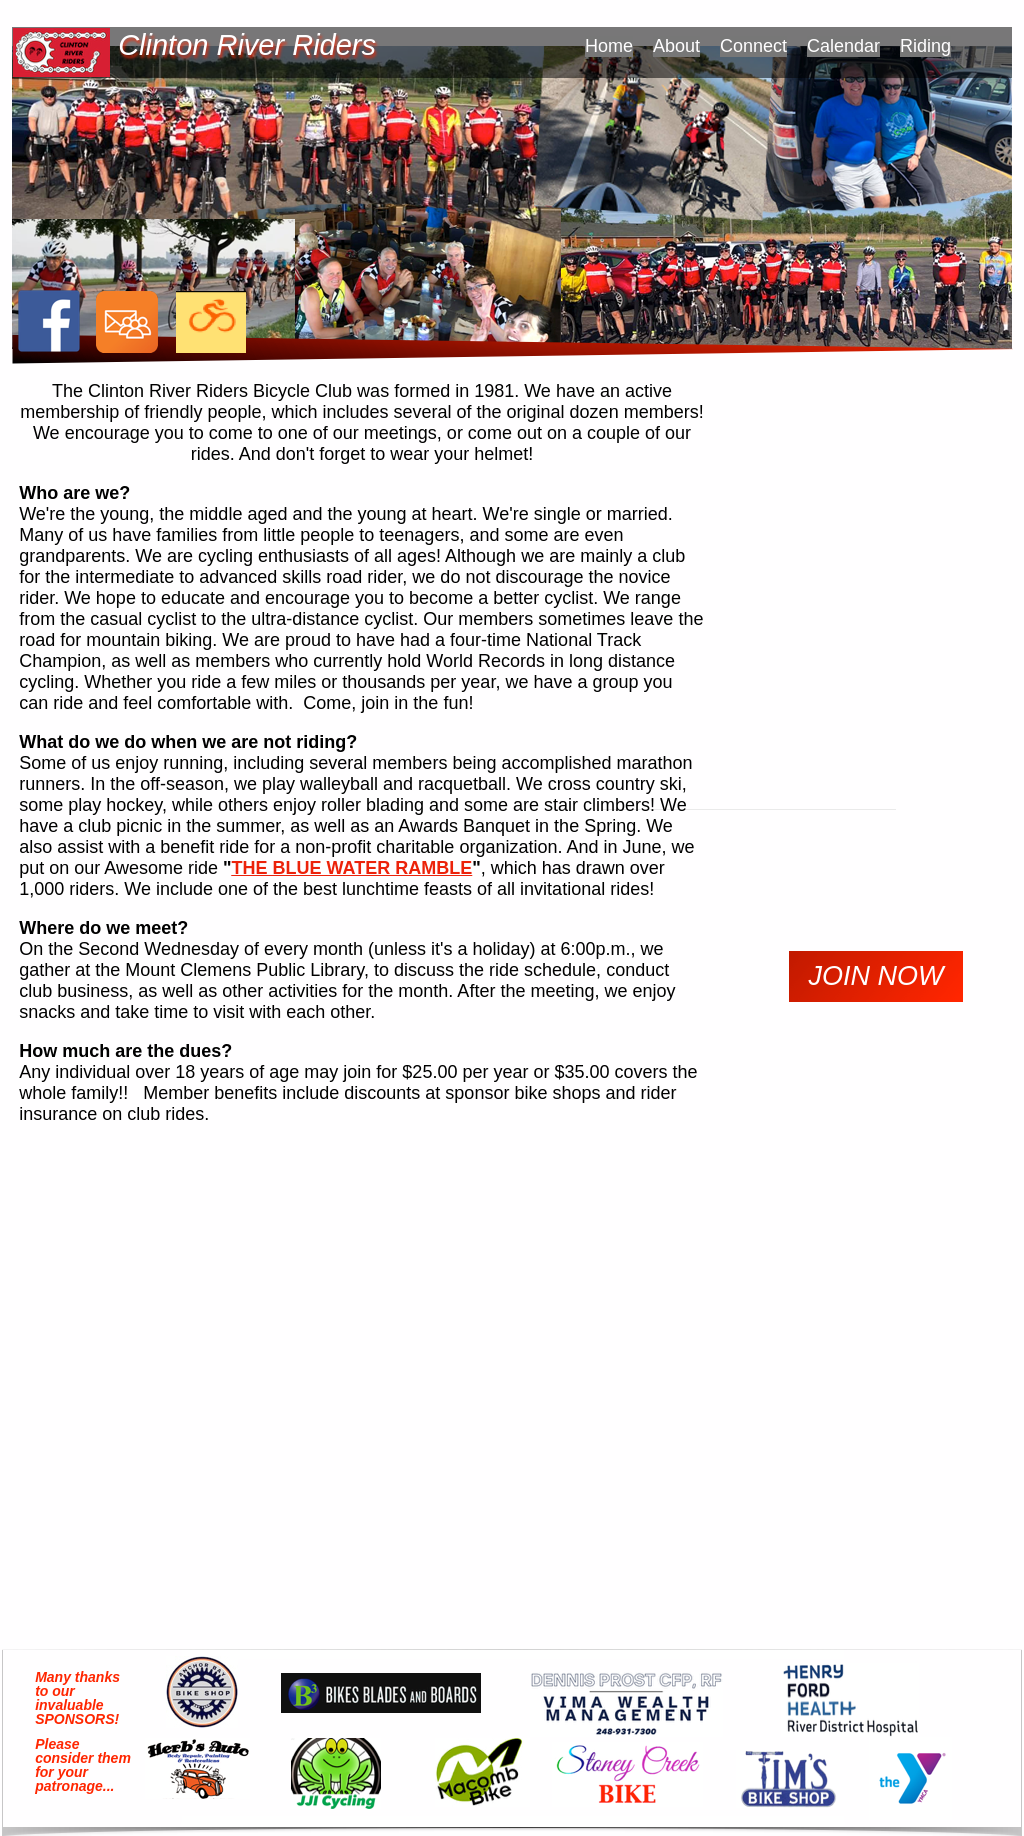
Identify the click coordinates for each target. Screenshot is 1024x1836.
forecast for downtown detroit (867, 1239)
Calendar (843, 46)
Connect (753, 46)
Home (609, 46)
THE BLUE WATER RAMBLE (352, 868)
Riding (925, 46)
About (676, 46)
